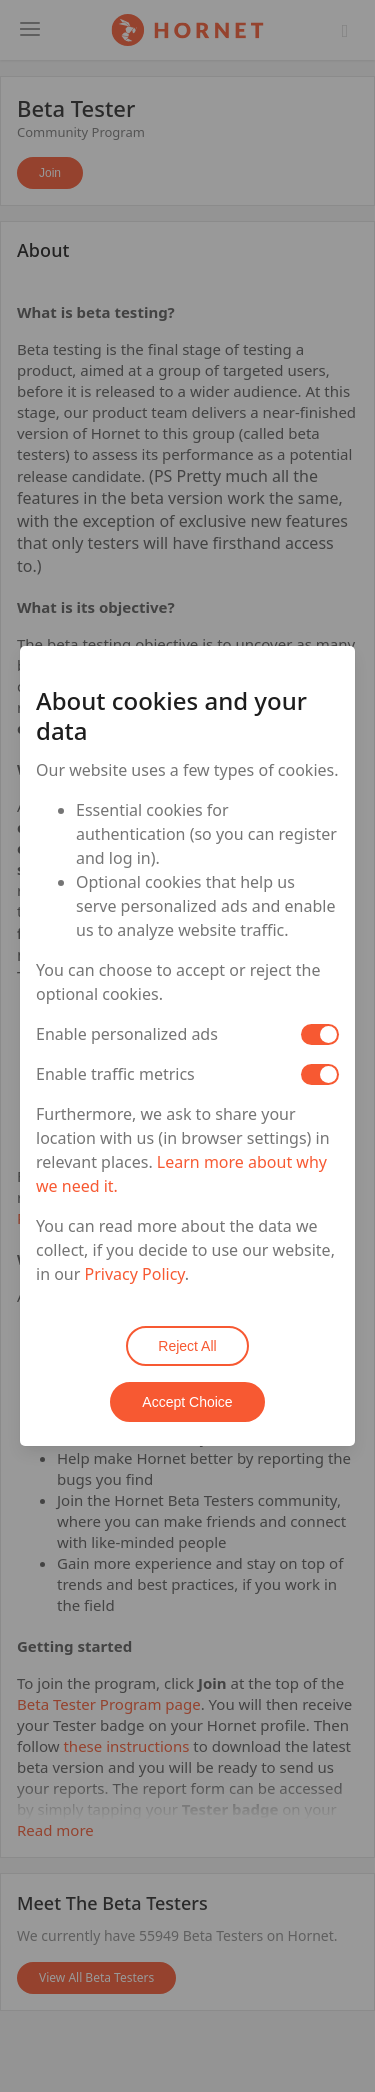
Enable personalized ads (127, 1034)
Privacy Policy (135, 1274)
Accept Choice (187, 1402)
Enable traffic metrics (115, 1074)
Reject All (187, 1346)
